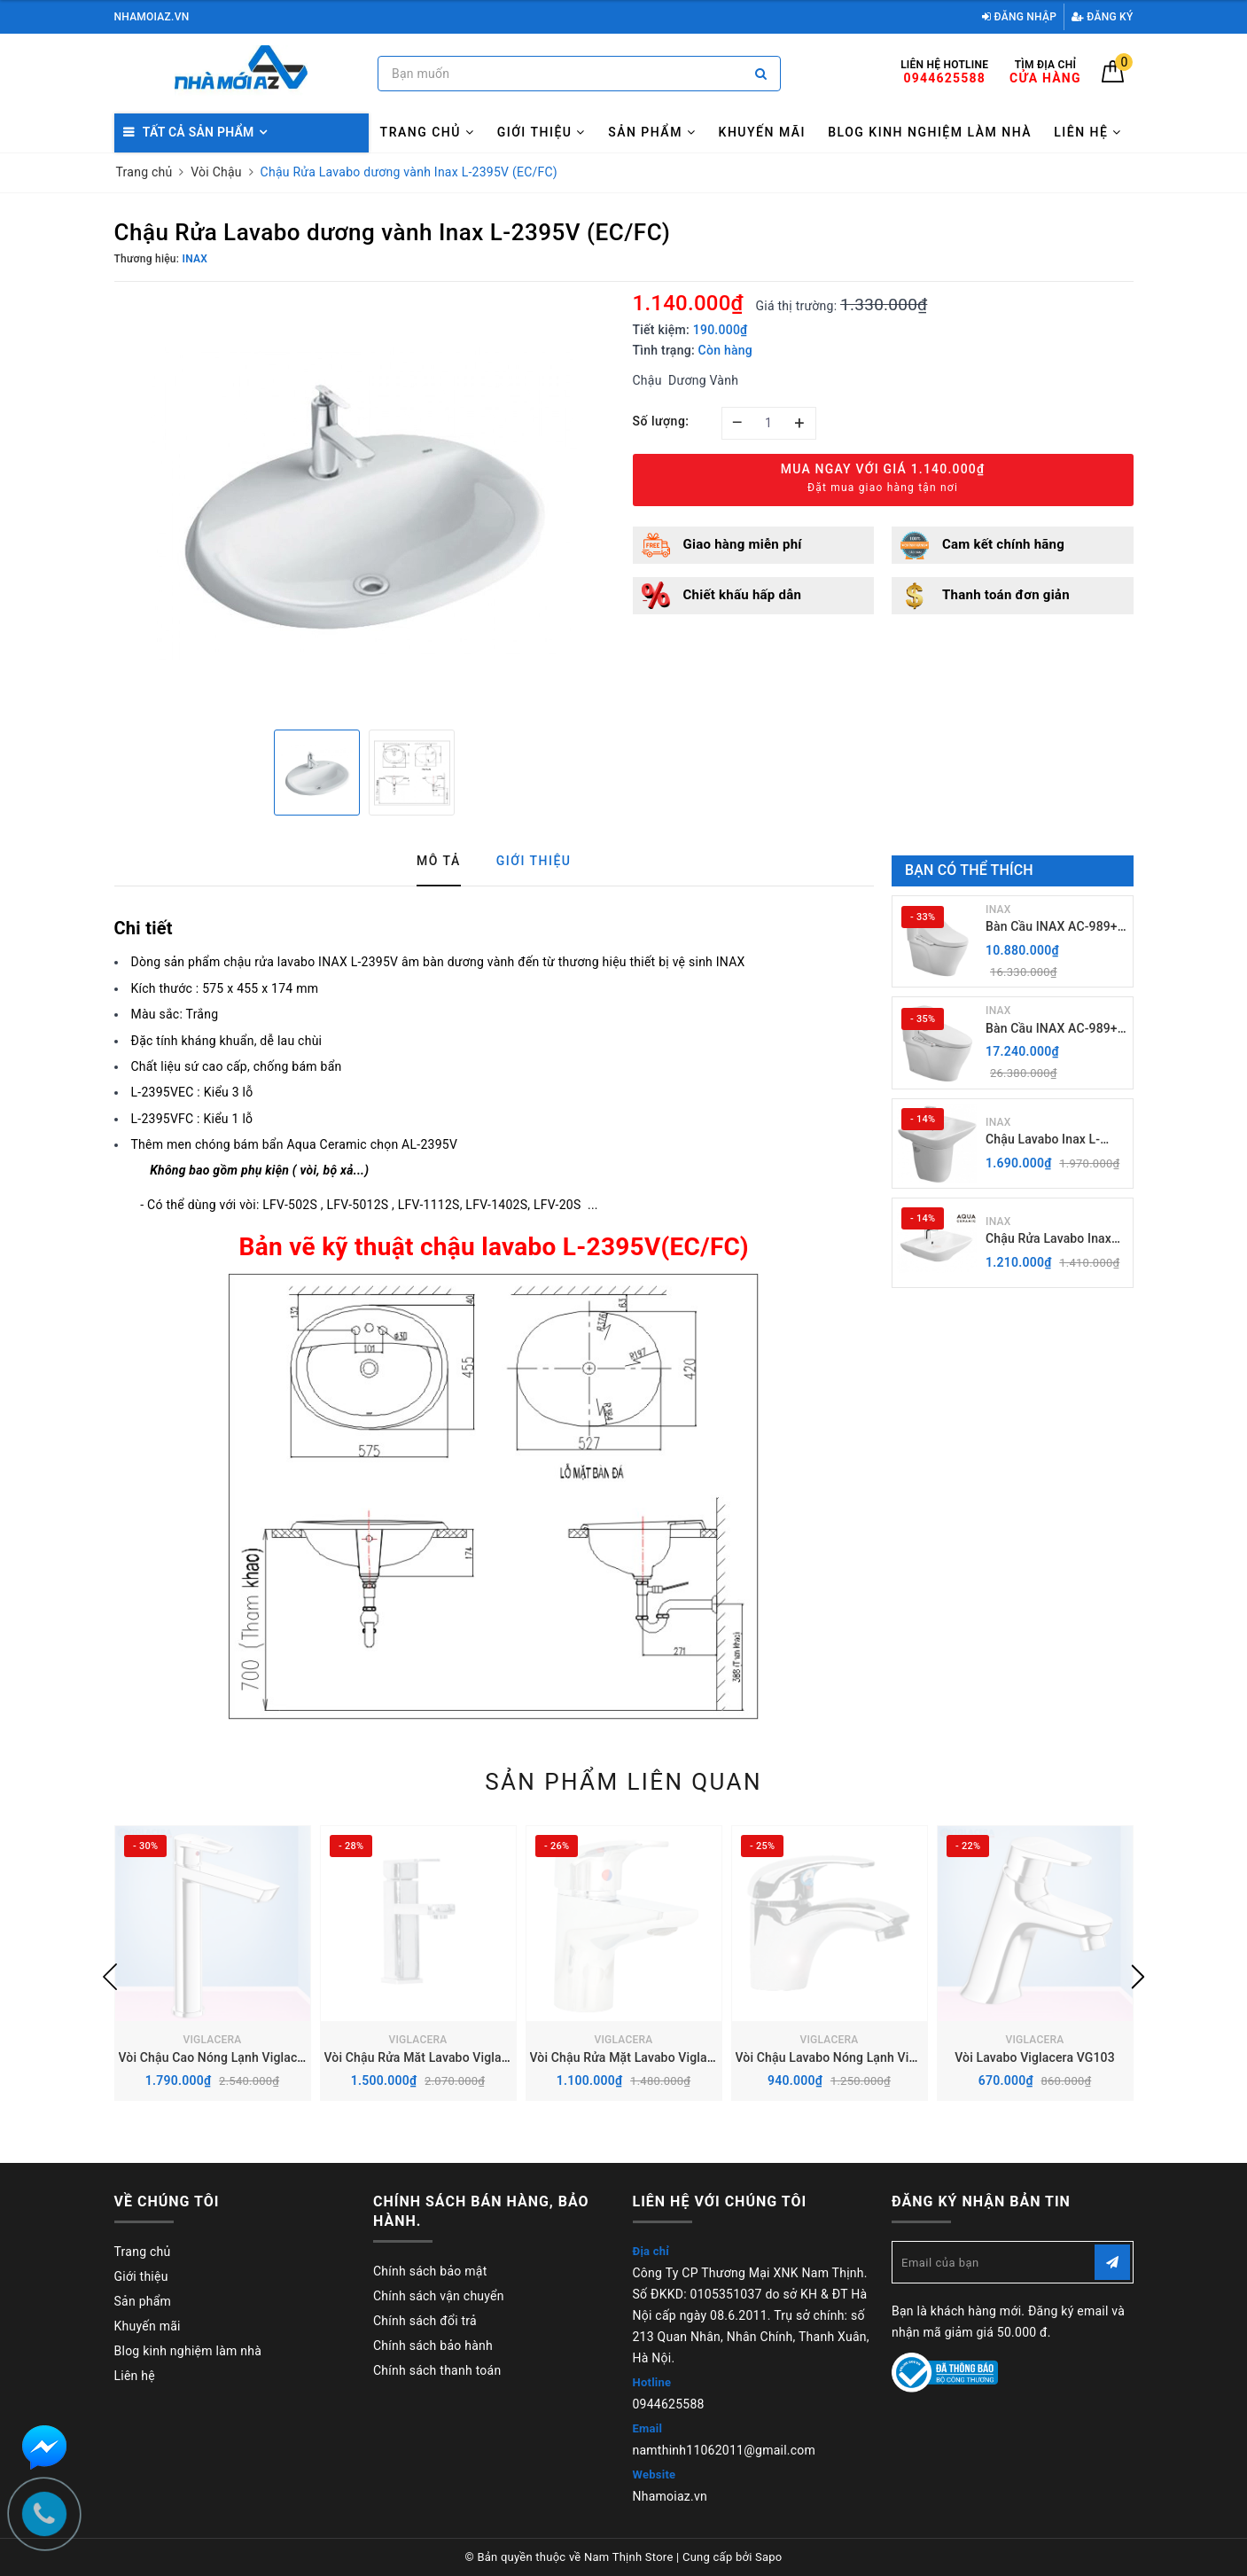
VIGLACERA (212, 2039)
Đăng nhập (1019, 17)
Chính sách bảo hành (433, 2345)
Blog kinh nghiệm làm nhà (930, 132)
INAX (998, 909)
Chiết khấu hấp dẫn (742, 595)
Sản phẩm (652, 132)
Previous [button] (110, 1976)
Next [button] (1138, 1976)
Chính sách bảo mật (430, 2271)
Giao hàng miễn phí (742, 544)
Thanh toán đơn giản (1006, 595)
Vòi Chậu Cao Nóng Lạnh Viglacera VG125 (238, 2057)
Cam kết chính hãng (1003, 544)
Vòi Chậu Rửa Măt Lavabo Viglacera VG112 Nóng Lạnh (478, 2057)
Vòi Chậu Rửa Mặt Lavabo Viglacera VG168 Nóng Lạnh (684, 2057)
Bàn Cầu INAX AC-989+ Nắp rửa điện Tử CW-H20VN (1052, 1029)
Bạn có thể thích (969, 870)
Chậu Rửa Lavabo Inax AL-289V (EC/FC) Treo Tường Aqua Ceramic (1048, 1239)
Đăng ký (1103, 17)
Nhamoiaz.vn (670, 2496)
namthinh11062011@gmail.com (724, 2450)
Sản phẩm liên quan (623, 1781)
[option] (364, 503)
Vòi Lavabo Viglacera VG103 (1035, 2057)
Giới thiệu (541, 132)
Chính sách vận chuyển (438, 2296)
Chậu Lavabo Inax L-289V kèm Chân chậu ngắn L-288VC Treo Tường (1045, 1140)
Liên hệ (1088, 132)
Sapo (769, 2557)
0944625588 (669, 2404)
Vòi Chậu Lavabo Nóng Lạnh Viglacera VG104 (864, 2057)
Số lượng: (661, 421)
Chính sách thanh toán (437, 2370)
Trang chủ (427, 132)
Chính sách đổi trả (425, 2321)
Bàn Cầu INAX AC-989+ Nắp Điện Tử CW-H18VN (1054, 927)
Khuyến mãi (762, 132)
